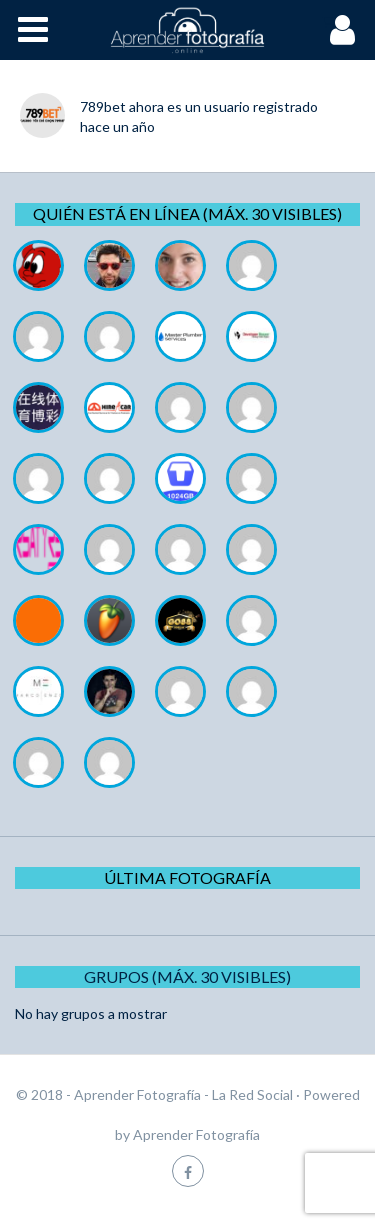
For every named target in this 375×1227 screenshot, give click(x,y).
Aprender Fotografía (196, 1134)
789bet (103, 106)
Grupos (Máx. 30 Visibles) (187, 976)
